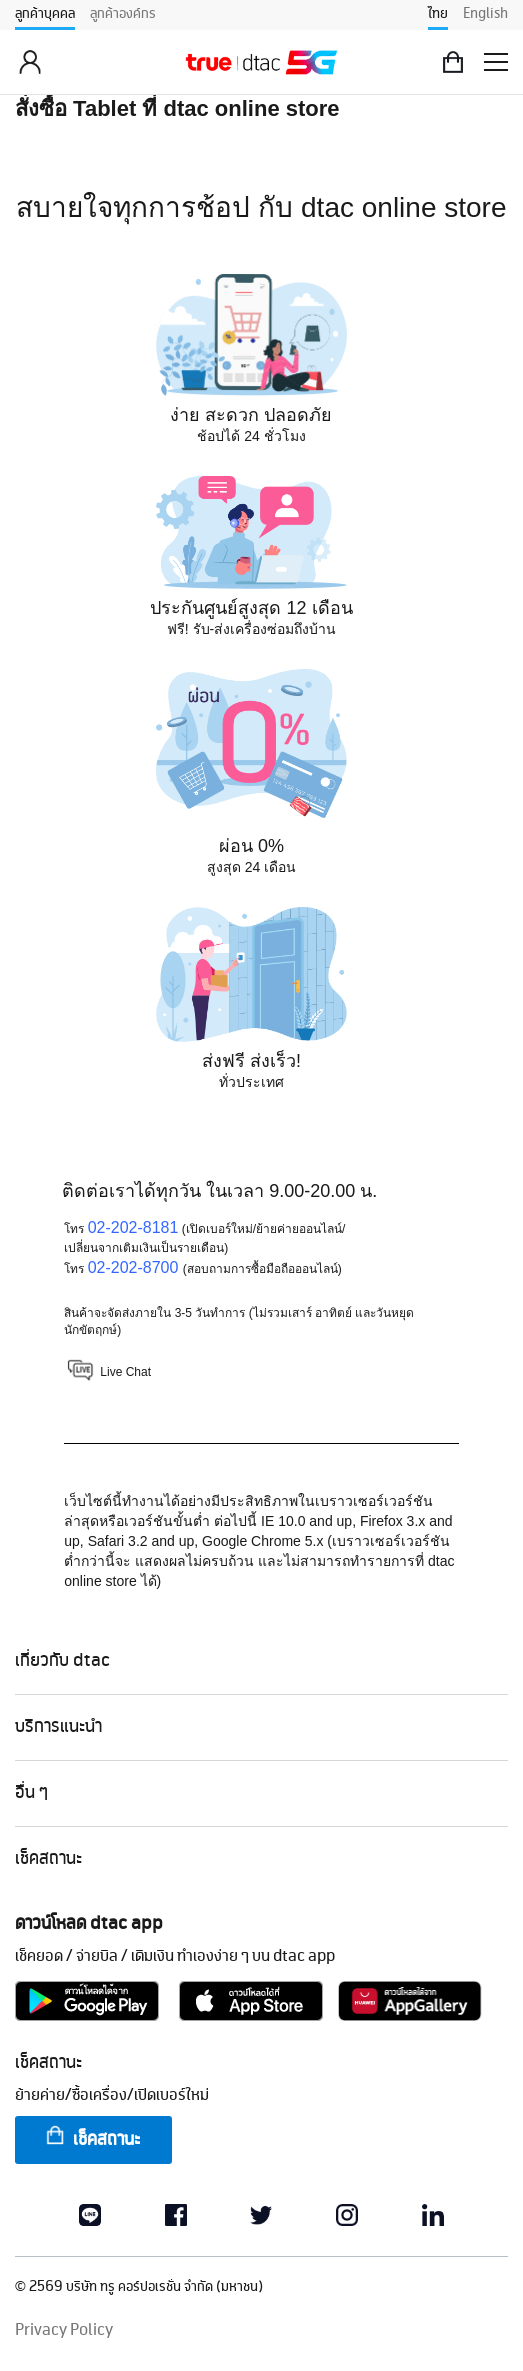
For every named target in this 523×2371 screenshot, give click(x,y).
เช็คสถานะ (92, 2138)
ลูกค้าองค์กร (123, 14)
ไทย (438, 14)
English (485, 14)
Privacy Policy (64, 2330)
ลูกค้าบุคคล (45, 14)
